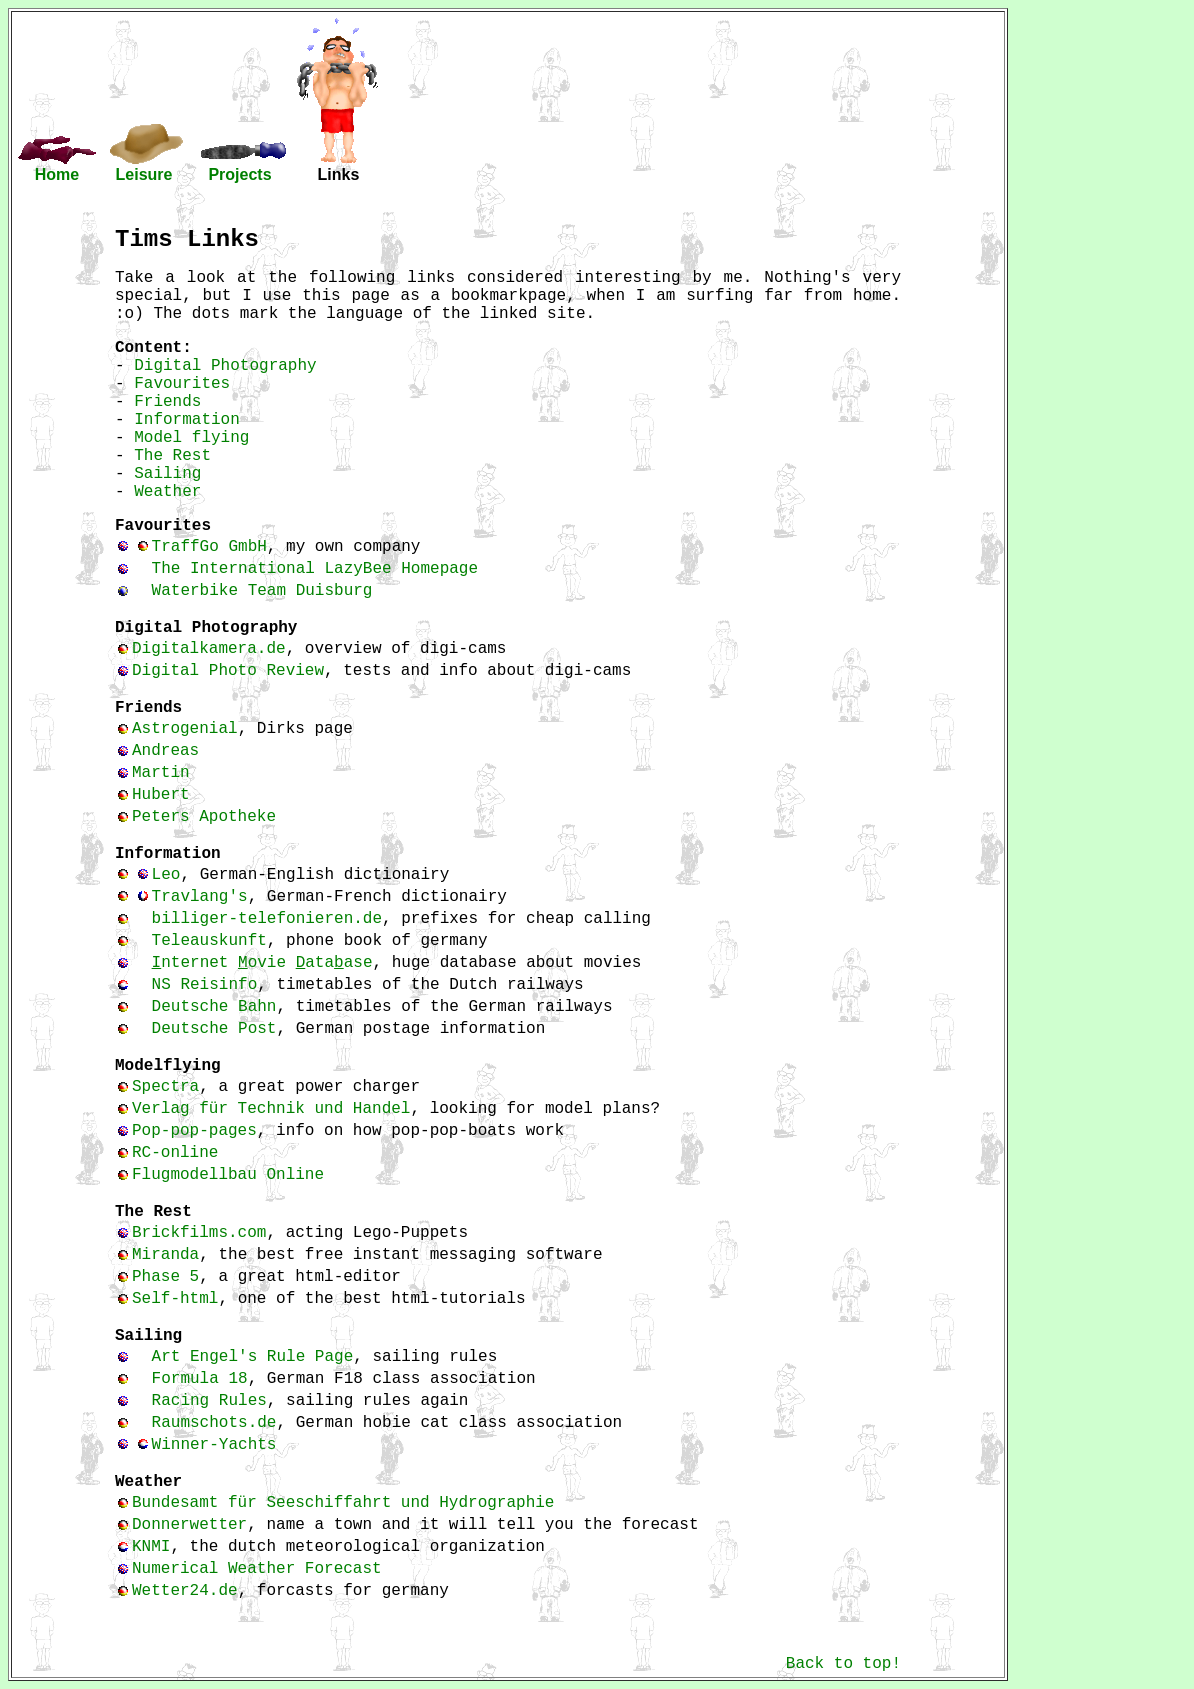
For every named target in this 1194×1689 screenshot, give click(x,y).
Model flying (191, 438)
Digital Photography (225, 366)
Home (57, 174)
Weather (167, 492)
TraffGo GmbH (209, 547)
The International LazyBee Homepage (315, 569)
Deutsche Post (214, 1029)
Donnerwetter (189, 1525)
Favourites (182, 384)
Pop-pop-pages (194, 1131)
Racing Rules (209, 1401)
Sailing (167, 474)
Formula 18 (200, 1379)
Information (187, 420)
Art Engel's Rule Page (253, 1357)
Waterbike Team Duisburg (262, 591)
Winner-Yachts (214, 1445)
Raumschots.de (214, 1423)
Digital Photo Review (228, 671)
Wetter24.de (185, 1591)
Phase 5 (165, 1277)
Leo (166, 875)
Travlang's (200, 897)
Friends (167, 402)
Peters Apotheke (204, 817)
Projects (239, 174)
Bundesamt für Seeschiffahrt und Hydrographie (343, 1503)
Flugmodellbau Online (228, 1175)
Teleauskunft (209, 941)
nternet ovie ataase (262, 963)
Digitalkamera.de (209, 649)
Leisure (144, 174)
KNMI (151, 1547)
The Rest (172, 456)
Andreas (165, 751)
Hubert (161, 795)
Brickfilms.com (199, 1233)
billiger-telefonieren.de (267, 919)
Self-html (175, 1299)
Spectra (165, 1087)
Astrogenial (185, 729)
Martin (161, 773)
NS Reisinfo (205, 985)
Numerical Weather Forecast (257, 1569)
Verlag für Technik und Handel (271, 1109)
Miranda (165, 1255)
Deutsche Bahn (214, 1007)
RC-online (175, 1153)
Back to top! (843, 1664)
